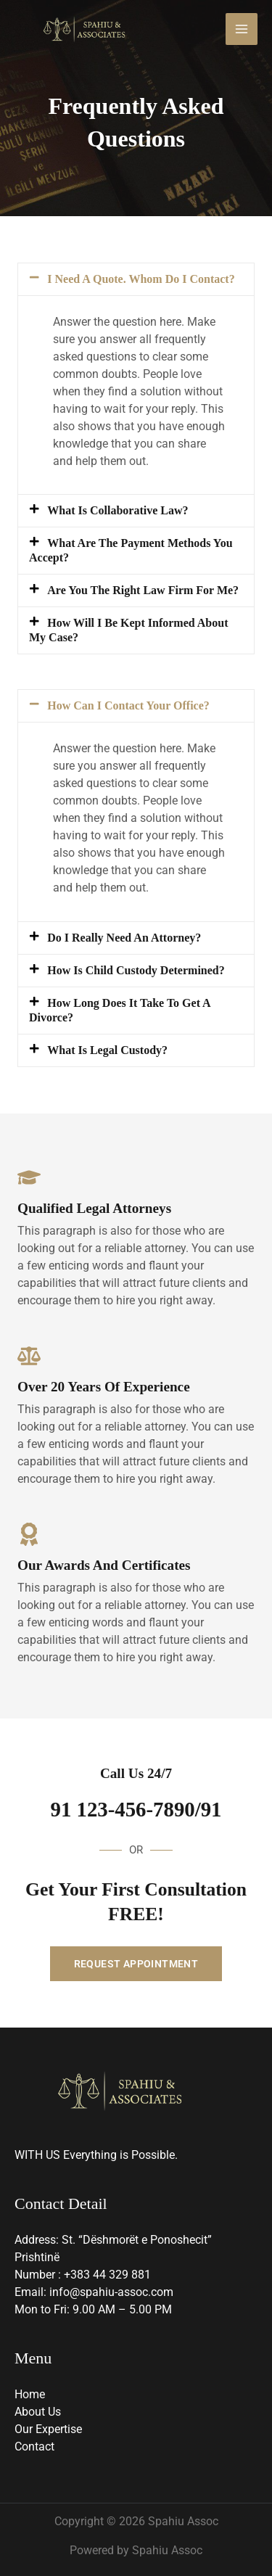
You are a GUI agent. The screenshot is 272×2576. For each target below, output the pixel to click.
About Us (38, 2412)
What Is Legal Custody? (107, 1050)
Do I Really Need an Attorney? (124, 937)
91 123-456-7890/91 (136, 1809)
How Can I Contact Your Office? (128, 705)
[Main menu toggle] (241, 29)
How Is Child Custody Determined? (135, 970)
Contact (34, 2446)
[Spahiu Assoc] (84, 29)
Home (30, 2394)
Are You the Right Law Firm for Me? (143, 590)
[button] (136, 279)
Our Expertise (48, 2429)
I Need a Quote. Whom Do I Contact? (140, 279)
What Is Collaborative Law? (117, 510)
